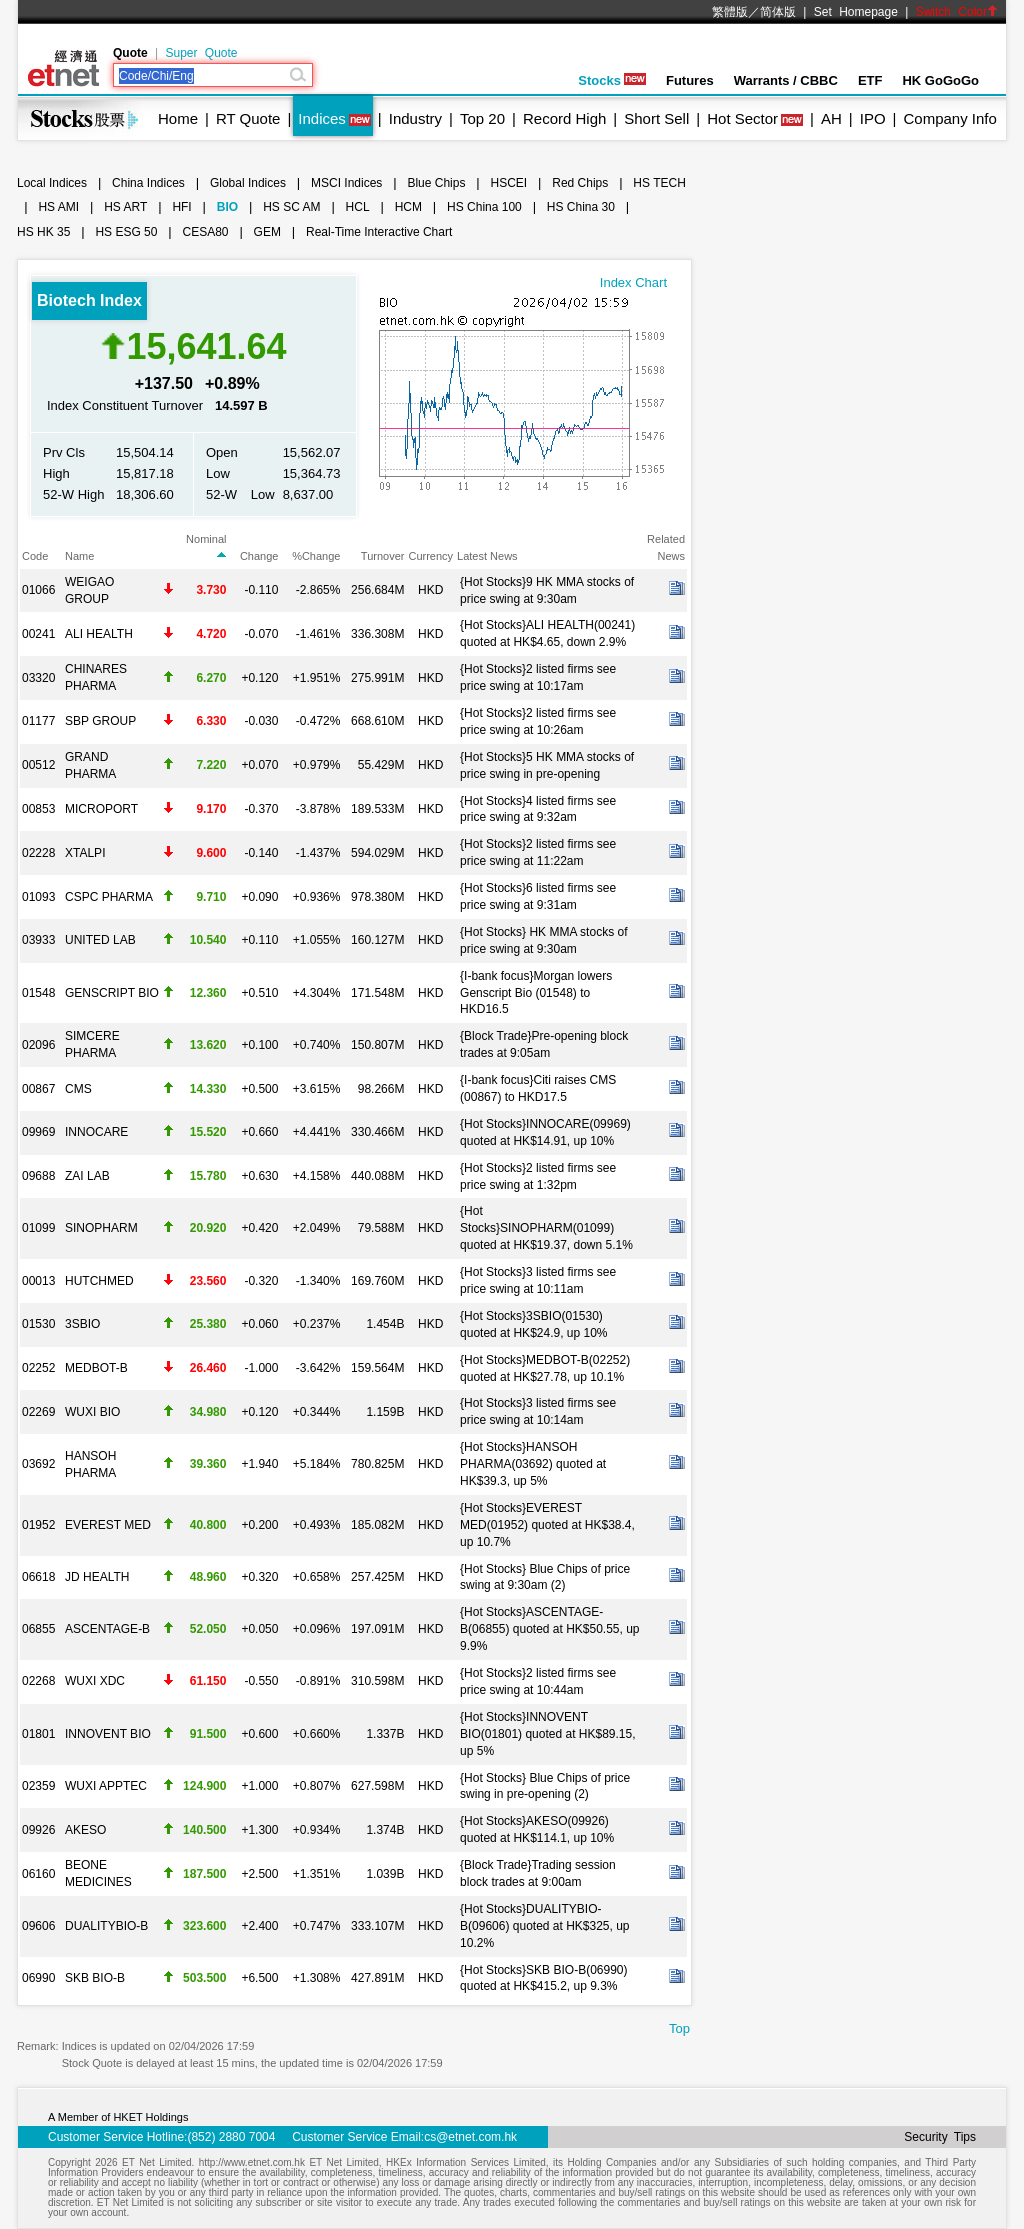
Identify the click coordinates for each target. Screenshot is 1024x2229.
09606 (38, 1926)
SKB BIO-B (95, 1978)
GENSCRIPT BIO (112, 993)
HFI (181, 207)
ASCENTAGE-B (107, 1629)
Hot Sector (742, 118)
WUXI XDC (95, 1681)
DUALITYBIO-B (106, 1926)
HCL (358, 207)
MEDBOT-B (96, 1368)
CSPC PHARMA (109, 897)
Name (79, 556)
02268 (38, 1681)
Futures (690, 80)
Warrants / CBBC (786, 80)
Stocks (612, 80)
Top (679, 2028)
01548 (38, 993)
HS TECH (659, 183)
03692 (38, 1464)
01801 (38, 1734)
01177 (38, 721)
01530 (38, 1324)
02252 (38, 1368)
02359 (38, 1786)
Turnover (383, 556)
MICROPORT (101, 809)
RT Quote (248, 118)
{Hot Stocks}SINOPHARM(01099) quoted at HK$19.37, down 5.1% (546, 1228)
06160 (38, 1874)
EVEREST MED (108, 1525)
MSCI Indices (346, 183)
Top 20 (482, 118)
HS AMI (58, 207)
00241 (38, 634)
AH (831, 118)
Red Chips (580, 183)
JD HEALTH (97, 1577)
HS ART (125, 207)
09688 (38, 1176)
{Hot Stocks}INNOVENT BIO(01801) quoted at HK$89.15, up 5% (547, 1734)
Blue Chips (436, 183)
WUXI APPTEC (106, 1786)
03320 (38, 678)
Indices (322, 118)
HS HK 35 (43, 232)
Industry (415, 118)
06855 (38, 1629)
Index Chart (633, 282)
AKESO (85, 1830)
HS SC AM (291, 207)
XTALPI (85, 853)
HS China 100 (484, 207)
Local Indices (52, 183)
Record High (564, 118)
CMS (78, 1089)
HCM (408, 207)
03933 (38, 940)
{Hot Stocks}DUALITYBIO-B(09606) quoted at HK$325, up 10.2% (544, 1926)
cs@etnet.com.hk (470, 2137)
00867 (38, 1089)
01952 (38, 1525)
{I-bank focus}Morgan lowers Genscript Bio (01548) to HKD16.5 (536, 993)
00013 (38, 1281)
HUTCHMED (99, 1281)
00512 (38, 765)
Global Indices (248, 183)
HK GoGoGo (940, 80)
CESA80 (206, 232)
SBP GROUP (100, 721)
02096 (38, 1045)
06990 (38, 1978)
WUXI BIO (92, 1412)
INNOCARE (96, 1132)
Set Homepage (856, 12)
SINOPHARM (101, 1228)
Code (35, 556)
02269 (38, 1412)
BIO (227, 207)
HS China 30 (581, 207)
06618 (38, 1577)
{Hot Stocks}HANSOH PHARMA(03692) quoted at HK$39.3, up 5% (533, 1464)
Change (259, 556)
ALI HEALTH (99, 634)
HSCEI (509, 183)
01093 (38, 897)
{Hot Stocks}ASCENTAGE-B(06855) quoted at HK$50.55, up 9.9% (549, 1629)
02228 (38, 853)
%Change (316, 556)
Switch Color (957, 12)
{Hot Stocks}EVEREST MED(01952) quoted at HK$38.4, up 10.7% (547, 1525)
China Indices (148, 183)
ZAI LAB (87, 1176)
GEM (267, 232)
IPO (873, 118)
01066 (38, 590)
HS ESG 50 (126, 232)
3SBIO (82, 1324)
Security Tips (940, 2137)
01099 (38, 1228)
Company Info (949, 118)
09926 (38, 1830)
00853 (38, 809)
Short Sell (656, 118)
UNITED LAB (100, 940)
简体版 (778, 12)
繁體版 (730, 12)
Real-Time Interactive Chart (379, 232)
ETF (870, 80)
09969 (38, 1132)
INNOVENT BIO (108, 1734)
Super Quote (201, 53)
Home (178, 118)
